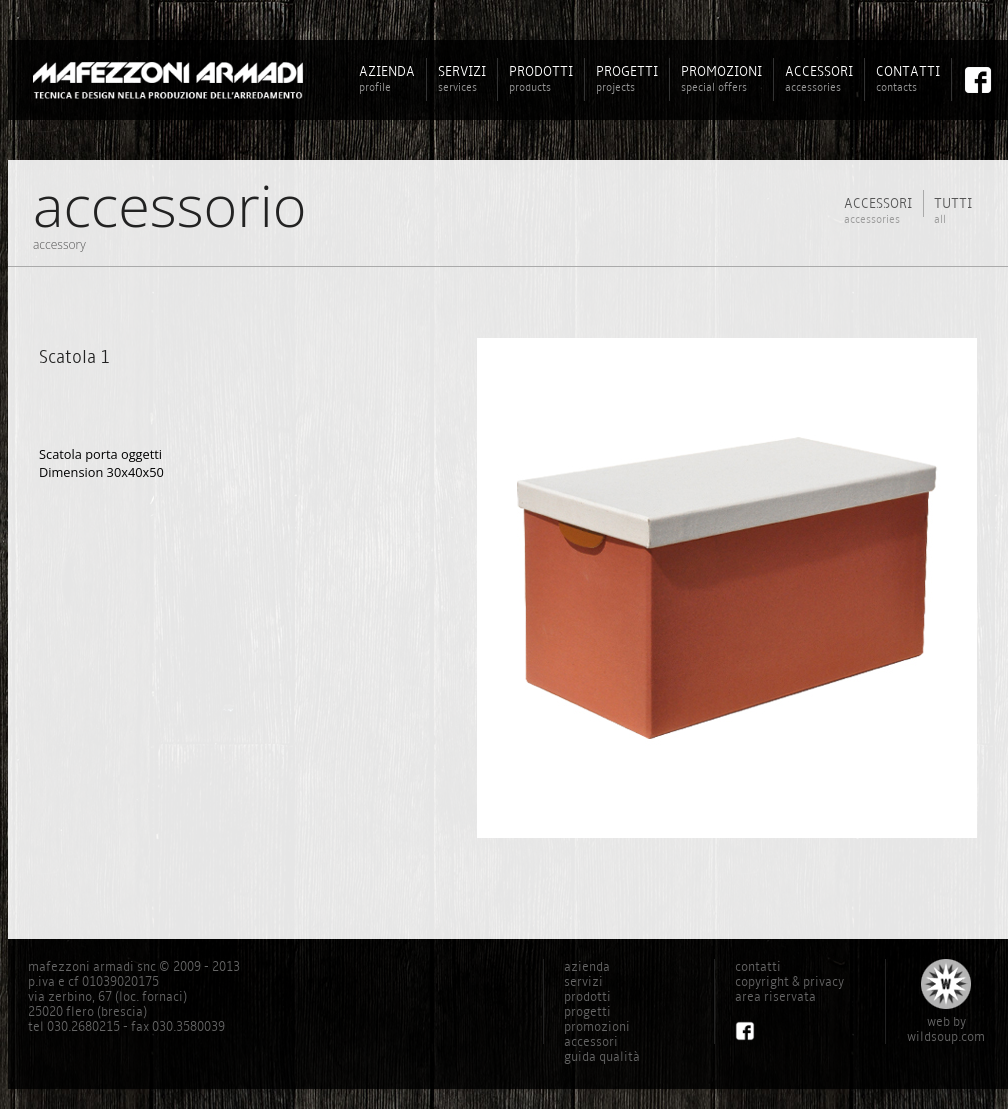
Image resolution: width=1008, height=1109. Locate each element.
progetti (587, 1011)
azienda (587, 966)
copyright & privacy (789, 981)
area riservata (775, 996)
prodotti (587, 996)
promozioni (597, 1026)
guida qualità (602, 1056)
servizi (583, 981)
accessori (591, 1041)
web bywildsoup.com (946, 1029)
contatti (758, 966)
